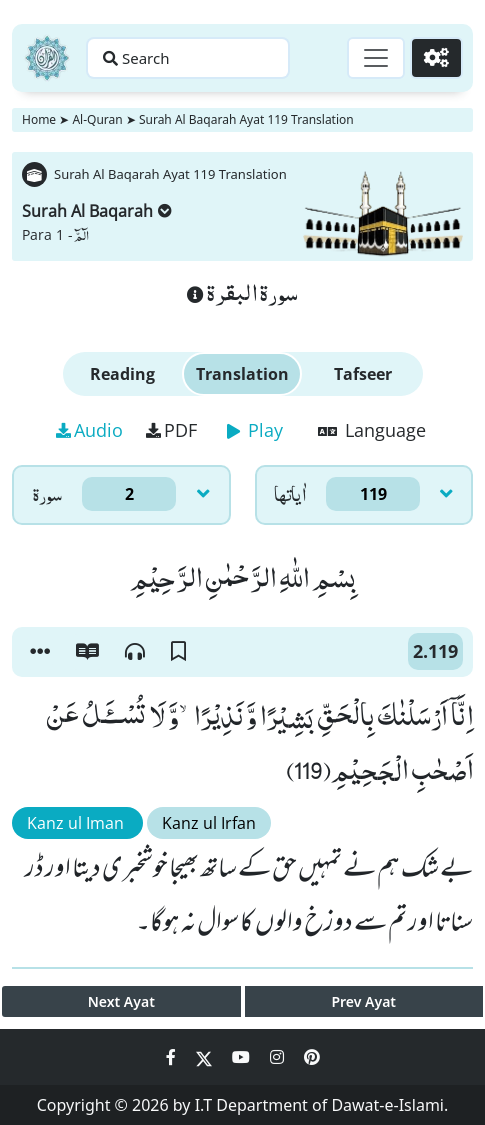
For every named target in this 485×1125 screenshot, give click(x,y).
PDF (171, 430)
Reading (122, 374)
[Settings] (436, 58)
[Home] (47, 58)
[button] (40, 652)
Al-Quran (97, 119)
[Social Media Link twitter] (206, 1057)
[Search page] (188, 58)
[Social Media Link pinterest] (312, 1057)
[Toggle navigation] (376, 58)
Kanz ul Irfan (209, 823)
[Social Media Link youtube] (243, 1057)
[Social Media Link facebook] (173, 1057)
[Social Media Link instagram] (279, 1057)
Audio (89, 430)
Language (372, 430)
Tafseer (363, 374)
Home (39, 119)
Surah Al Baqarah (97, 211)
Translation (242, 374)
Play (255, 430)
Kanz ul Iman (77, 823)
